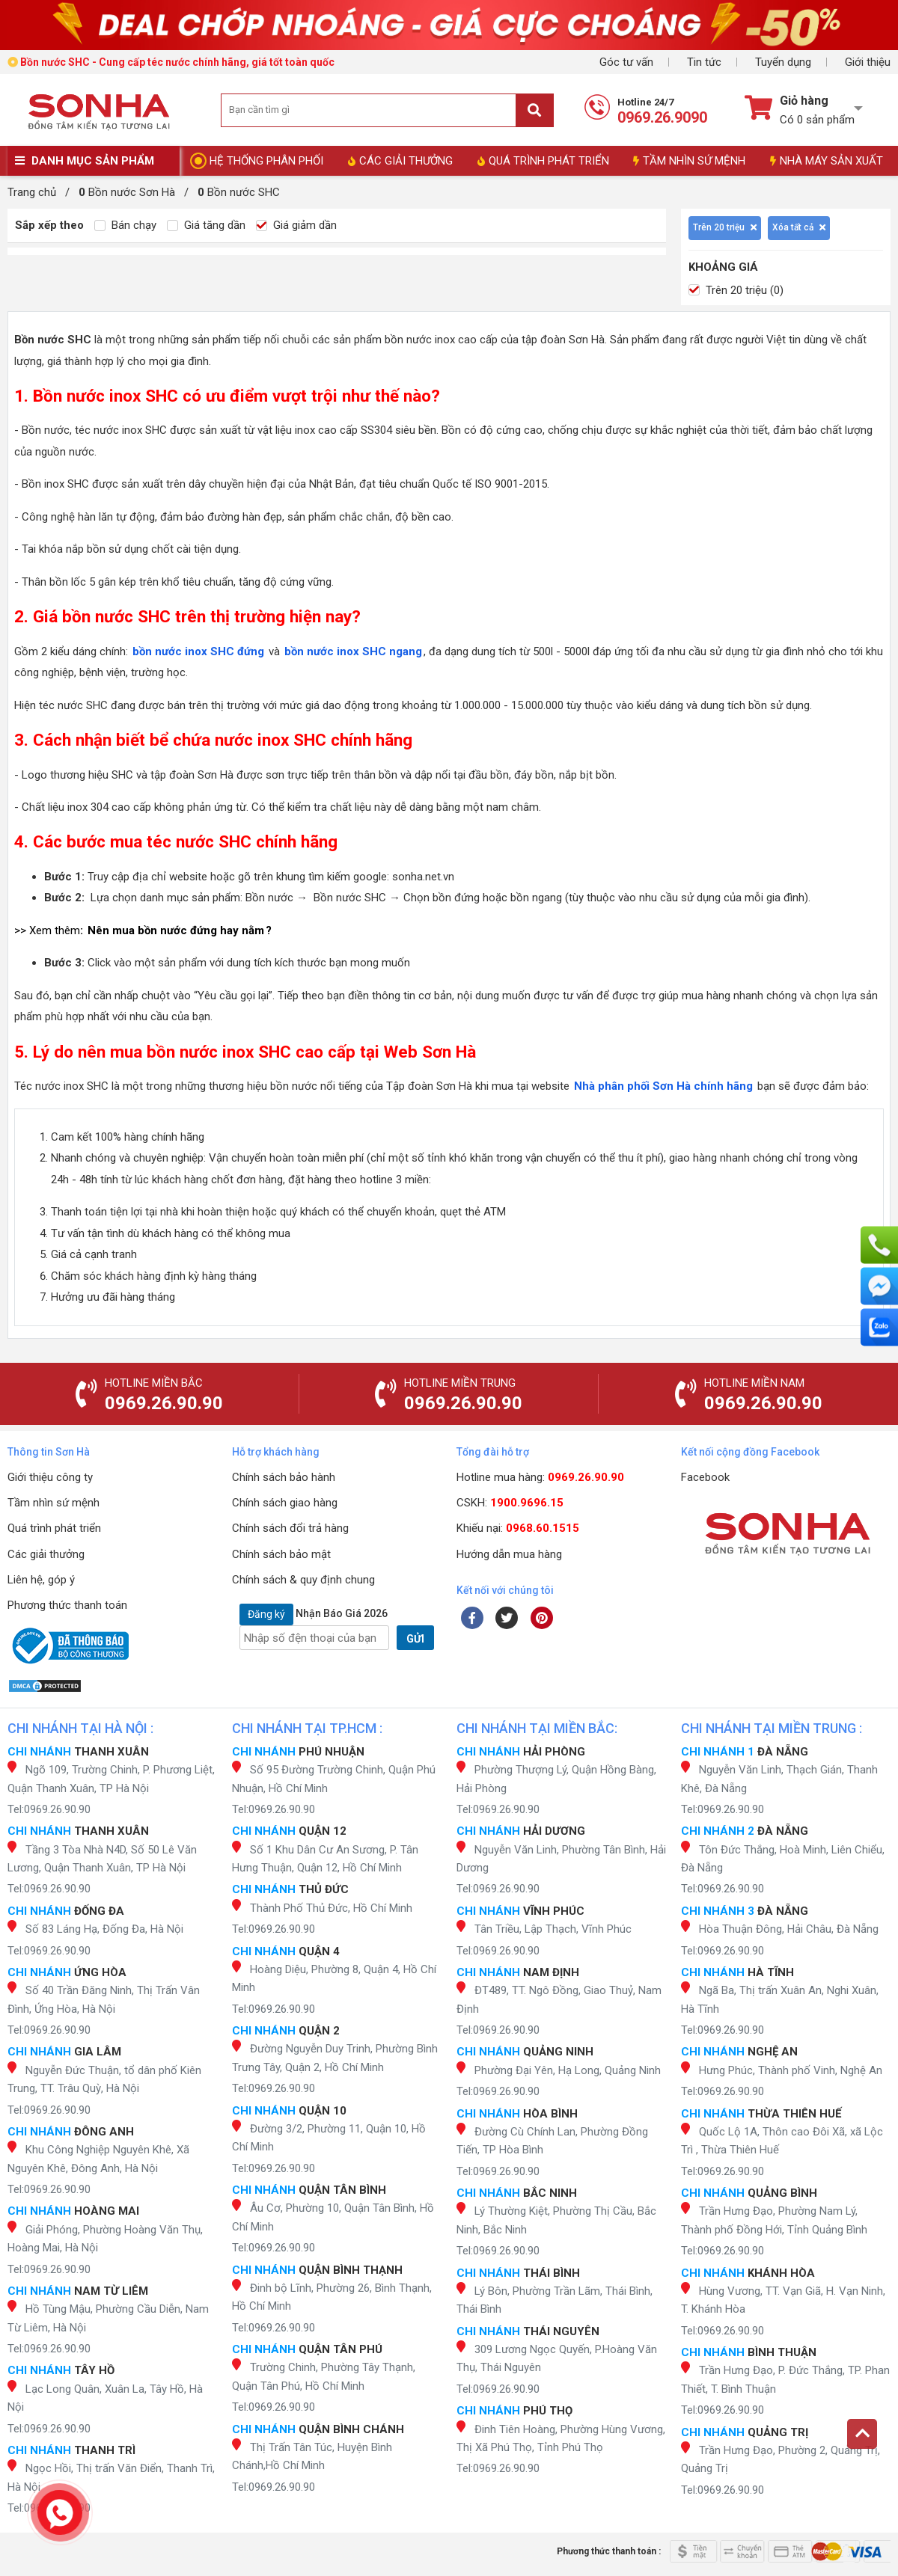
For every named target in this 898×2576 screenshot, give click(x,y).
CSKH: (509, 1502)
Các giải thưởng (46, 1554)
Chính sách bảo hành (283, 1477)
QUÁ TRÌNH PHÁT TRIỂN (543, 161)
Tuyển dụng (783, 62)
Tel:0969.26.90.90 (49, 1809)
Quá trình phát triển (54, 1528)
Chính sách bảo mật (281, 1554)
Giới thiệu (868, 62)
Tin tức (704, 62)
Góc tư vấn (626, 62)
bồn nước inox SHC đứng (198, 651)
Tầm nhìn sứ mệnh (53, 1502)
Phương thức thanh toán (67, 1605)
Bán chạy (125, 225)
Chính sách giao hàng (284, 1502)
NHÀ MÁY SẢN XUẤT (826, 161)
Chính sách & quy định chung (303, 1579)
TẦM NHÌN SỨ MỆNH (689, 161)
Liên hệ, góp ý (41, 1579)
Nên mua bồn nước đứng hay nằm (176, 930)
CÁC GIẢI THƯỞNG (400, 161)
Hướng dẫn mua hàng (509, 1554)
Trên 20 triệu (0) (736, 290)
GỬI (415, 1639)
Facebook (705, 1477)
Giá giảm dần (296, 225)
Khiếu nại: (517, 1528)
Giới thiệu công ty (50, 1477)
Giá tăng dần (206, 225)
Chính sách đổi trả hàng (290, 1528)
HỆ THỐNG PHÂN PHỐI (266, 161)
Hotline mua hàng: (540, 1477)
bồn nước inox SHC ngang (353, 651)
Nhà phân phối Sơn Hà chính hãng (663, 1086)
